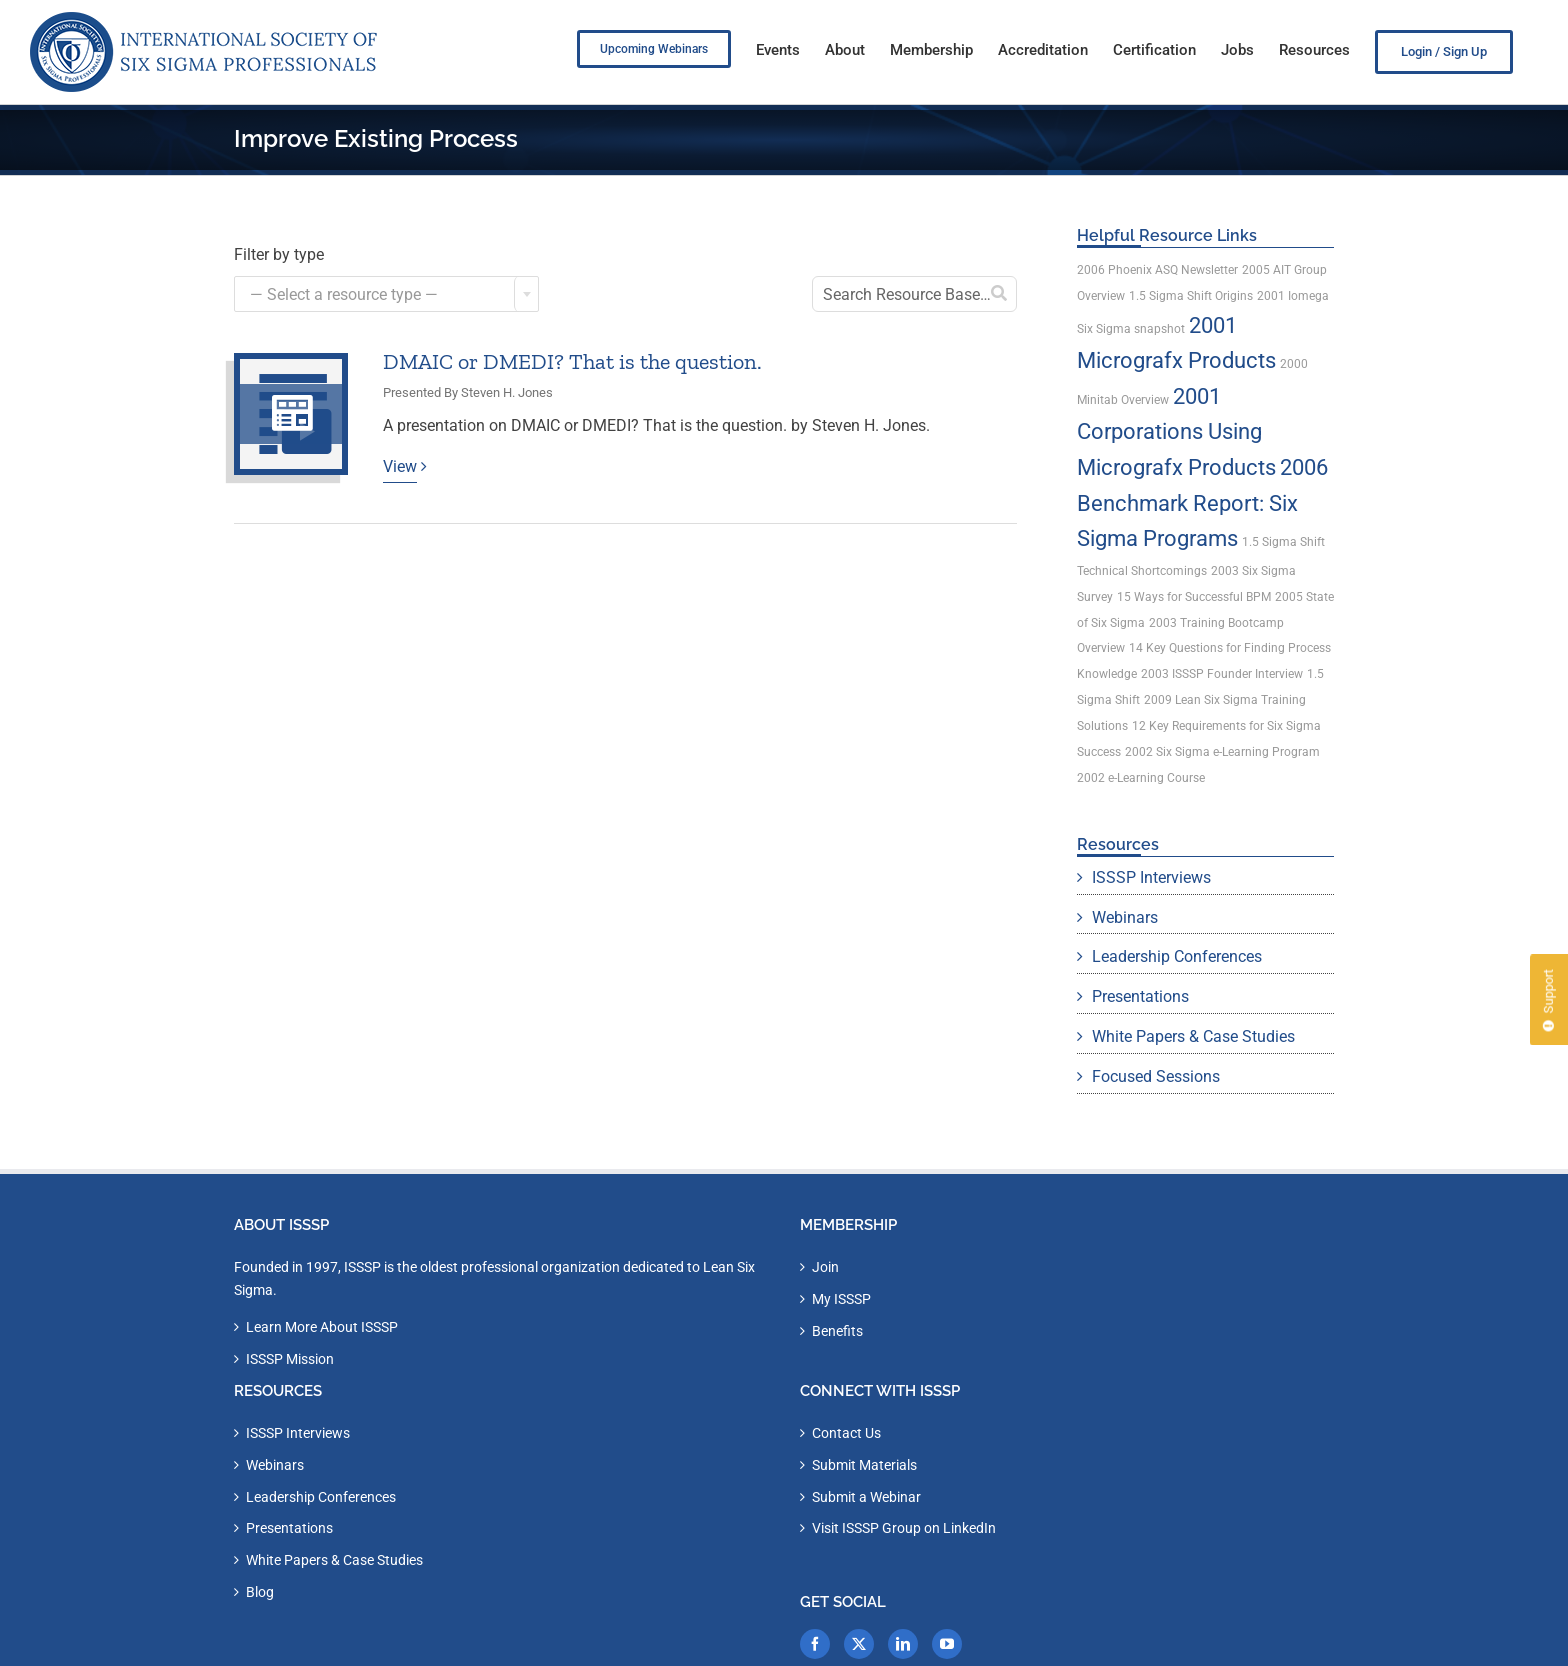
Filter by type (279, 254)
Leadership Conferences (1177, 956)
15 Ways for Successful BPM (1194, 597)
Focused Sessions (1156, 1076)
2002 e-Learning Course (1141, 778)
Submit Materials (864, 1465)
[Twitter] (859, 1644)
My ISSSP (841, 1299)
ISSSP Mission (290, 1359)
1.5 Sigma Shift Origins (1191, 296)
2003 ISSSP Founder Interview (1222, 674)
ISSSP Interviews (1151, 877)
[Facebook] (815, 1644)
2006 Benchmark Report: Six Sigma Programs (1202, 503)
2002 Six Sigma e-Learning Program (1222, 752)
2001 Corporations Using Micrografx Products (1176, 432)
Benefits (837, 1331)
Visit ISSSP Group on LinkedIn (904, 1528)
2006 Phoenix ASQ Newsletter (1157, 270)
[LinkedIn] (903, 1644)
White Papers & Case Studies (1193, 1036)
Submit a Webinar (866, 1497)
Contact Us (846, 1433)
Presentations (1140, 996)
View (400, 466)
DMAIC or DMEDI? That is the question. (572, 361)
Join (825, 1267)
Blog (260, 1592)
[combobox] (386, 294)
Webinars (1125, 917)
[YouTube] (947, 1644)
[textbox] (386, 295)
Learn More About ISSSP (322, 1327)
